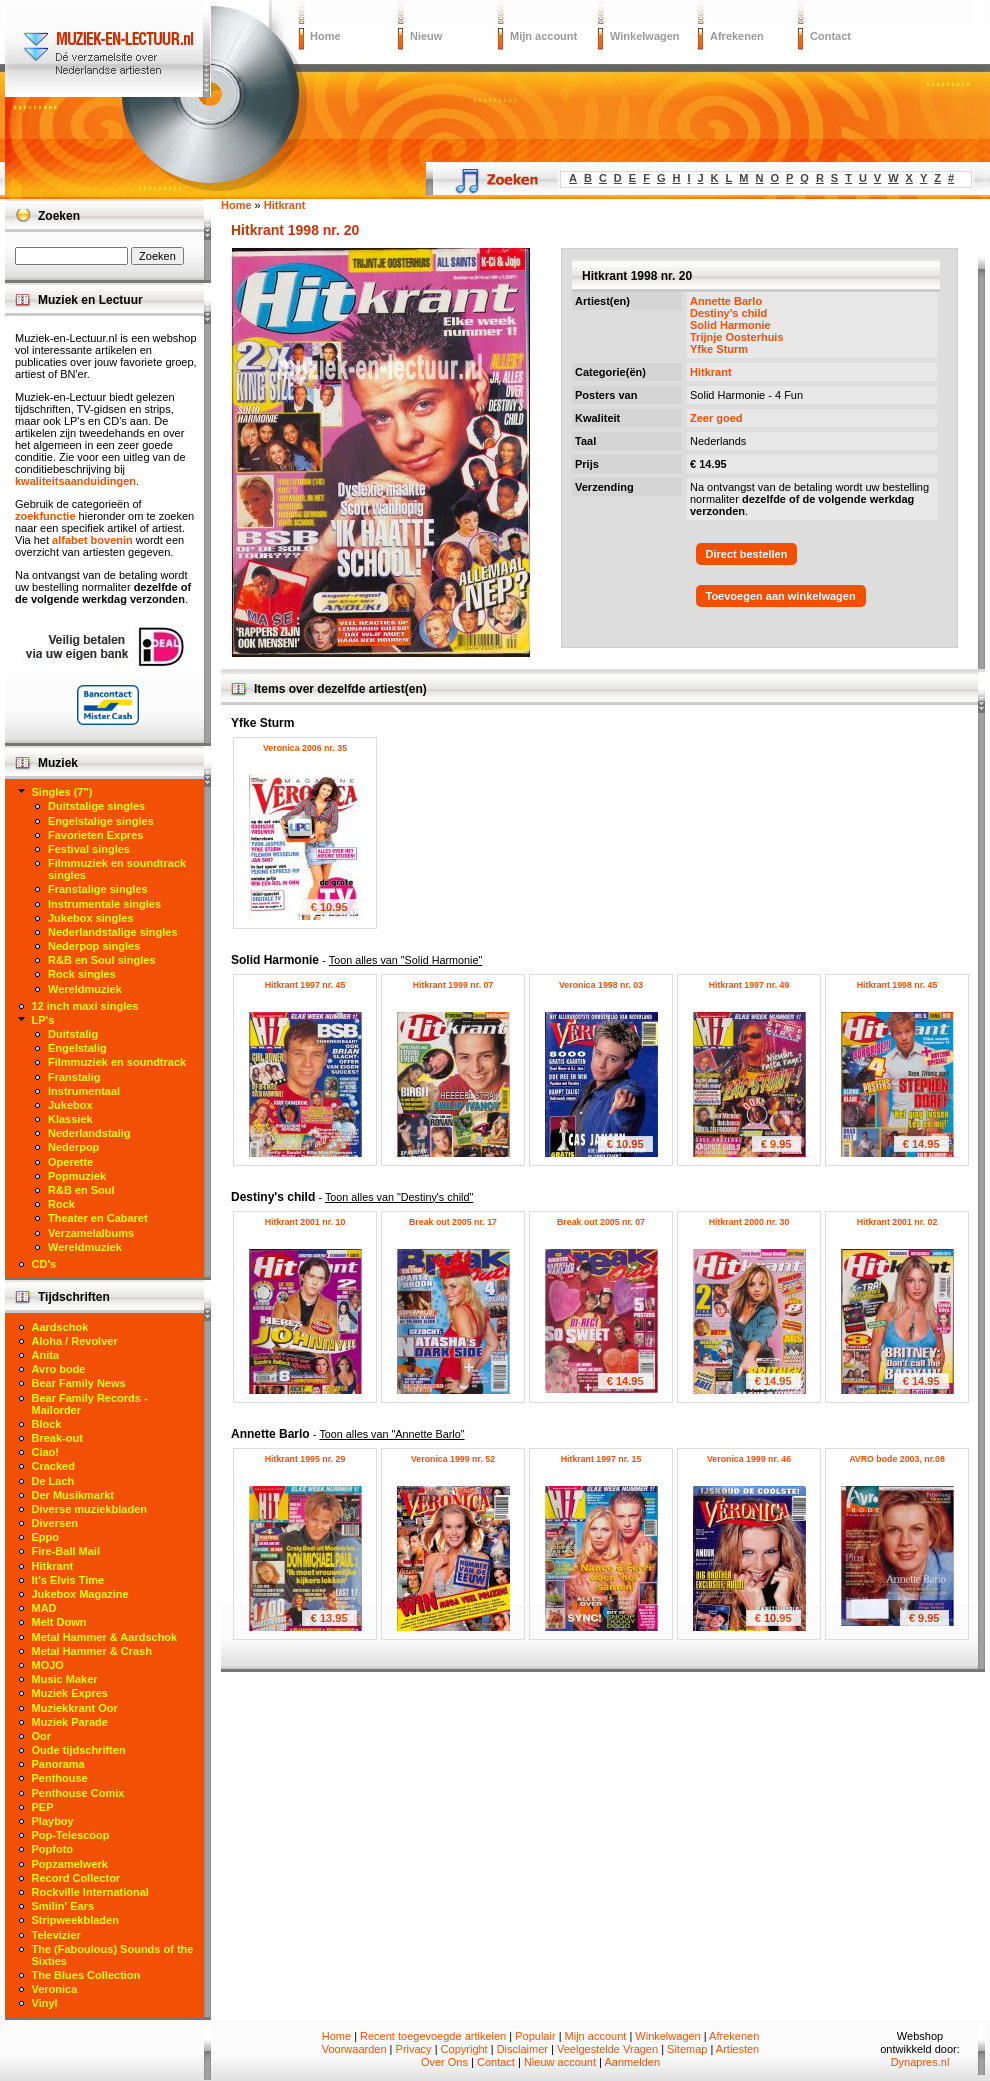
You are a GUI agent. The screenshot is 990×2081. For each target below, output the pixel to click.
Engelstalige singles (101, 821)
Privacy (414, 2049)
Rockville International (90, 1892)
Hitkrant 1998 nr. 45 (897, 985)
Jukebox (70, 1105)
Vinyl (45, 2003)
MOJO (48, 1665)
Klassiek (70, 1119)
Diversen (55, 1523)
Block (47, 1424)
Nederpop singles (94, 946)
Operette (70, 1162)
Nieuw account (560, 2062)
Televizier (56, 1935)
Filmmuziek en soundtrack (117, 1062)
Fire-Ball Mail (66, 1551)
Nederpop (73, 1147)
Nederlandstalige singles (113, 932)
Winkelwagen (645, 36)
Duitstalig (73, 1034)
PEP (43, 1807)
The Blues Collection (86, 1975)
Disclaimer (522, 2049)
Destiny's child (728, 313)
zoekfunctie (45, 516)
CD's (44, 1264)
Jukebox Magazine (80, 1594)
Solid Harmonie (730, 325)
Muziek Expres (70, 1693)
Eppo (46, 1537)
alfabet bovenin (92, 540)
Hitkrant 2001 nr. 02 (897, 1222)
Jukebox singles (91, 918)
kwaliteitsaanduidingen (75, 481)
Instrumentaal (84, 1091)
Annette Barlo (726, 301)
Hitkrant (711, 372)
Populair (535, 2036)
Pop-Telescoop (71, 1835)
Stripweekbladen (75, 1920)
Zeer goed (716, 418)
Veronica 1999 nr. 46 (749, 1459)
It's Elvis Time (68, 1580)
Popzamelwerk (70, 1864)
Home (325, 36)
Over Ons (444, 2062)
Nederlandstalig (89, 1133)
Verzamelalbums (91, 1233)
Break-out (57, 1438)
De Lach (53, 1481)
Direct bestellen (747, 554)
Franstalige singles (98, 889)
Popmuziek (77, 1176)
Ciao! (46, 1452)
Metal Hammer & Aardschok (105, 1637)
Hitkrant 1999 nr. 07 (453, 985)
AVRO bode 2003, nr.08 (897, 1459)
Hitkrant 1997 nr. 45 (305, 985)
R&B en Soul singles (102, 960)
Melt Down (59, 1622)
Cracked (53, 1466)
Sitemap (687, 2049)
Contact (830, 36)
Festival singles (89, 849)
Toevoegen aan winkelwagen (781, 596)
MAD (44, 1608)
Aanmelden (632, 2062)
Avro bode (59, 1369)
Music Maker (65, 1679)
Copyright (464, 2049)
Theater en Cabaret (98, 1218)
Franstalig (74, 1077)
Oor (42, 1736)
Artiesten (737, 2049)
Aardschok (60, 1327)
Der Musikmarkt (73, 1495)
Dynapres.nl (920, 2062)
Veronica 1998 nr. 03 (601, 985)
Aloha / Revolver (75, 1341)
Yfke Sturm (719, 349)
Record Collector (76, 1878)
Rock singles (82, 974)
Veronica (55, 1989)
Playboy (53, 1821)
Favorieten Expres (95, 835)
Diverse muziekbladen (90, 1509)
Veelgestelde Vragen (607, 2049)
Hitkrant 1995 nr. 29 (305, 1459)
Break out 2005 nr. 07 (601, 1222)
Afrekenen (737, 36)
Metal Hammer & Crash (92, 1651)
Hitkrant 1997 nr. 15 (601, 1459)
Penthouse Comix (78, 1793)
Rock (61, 1204)
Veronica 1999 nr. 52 (453, 1459)
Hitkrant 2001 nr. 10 (305, 1222)
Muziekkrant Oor (75, 1708)
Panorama (58, 1764)
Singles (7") (62, 792)
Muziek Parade (70, 1722)
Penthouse (60, 1778)
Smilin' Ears (63, 1906)
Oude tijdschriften (79, 1750)
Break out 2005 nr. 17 (453, 1222)
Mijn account (543, 36)
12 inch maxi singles (85, 1006)
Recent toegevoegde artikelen (433, 2036)
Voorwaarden (354, 2049)
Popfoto (53, 1849)
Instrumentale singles (104, 904)
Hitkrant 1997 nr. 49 (749, 985)
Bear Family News (79, 1383)
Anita (46, 1355)
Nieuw (426, 36)
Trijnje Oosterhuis (737, 337)
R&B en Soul (81, 1190)
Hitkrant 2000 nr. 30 (749, 1222)
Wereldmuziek (85, 989)
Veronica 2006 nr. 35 (305, 748)
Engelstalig (77, 1048)
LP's (43, 1020)
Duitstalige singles (96, 806)
